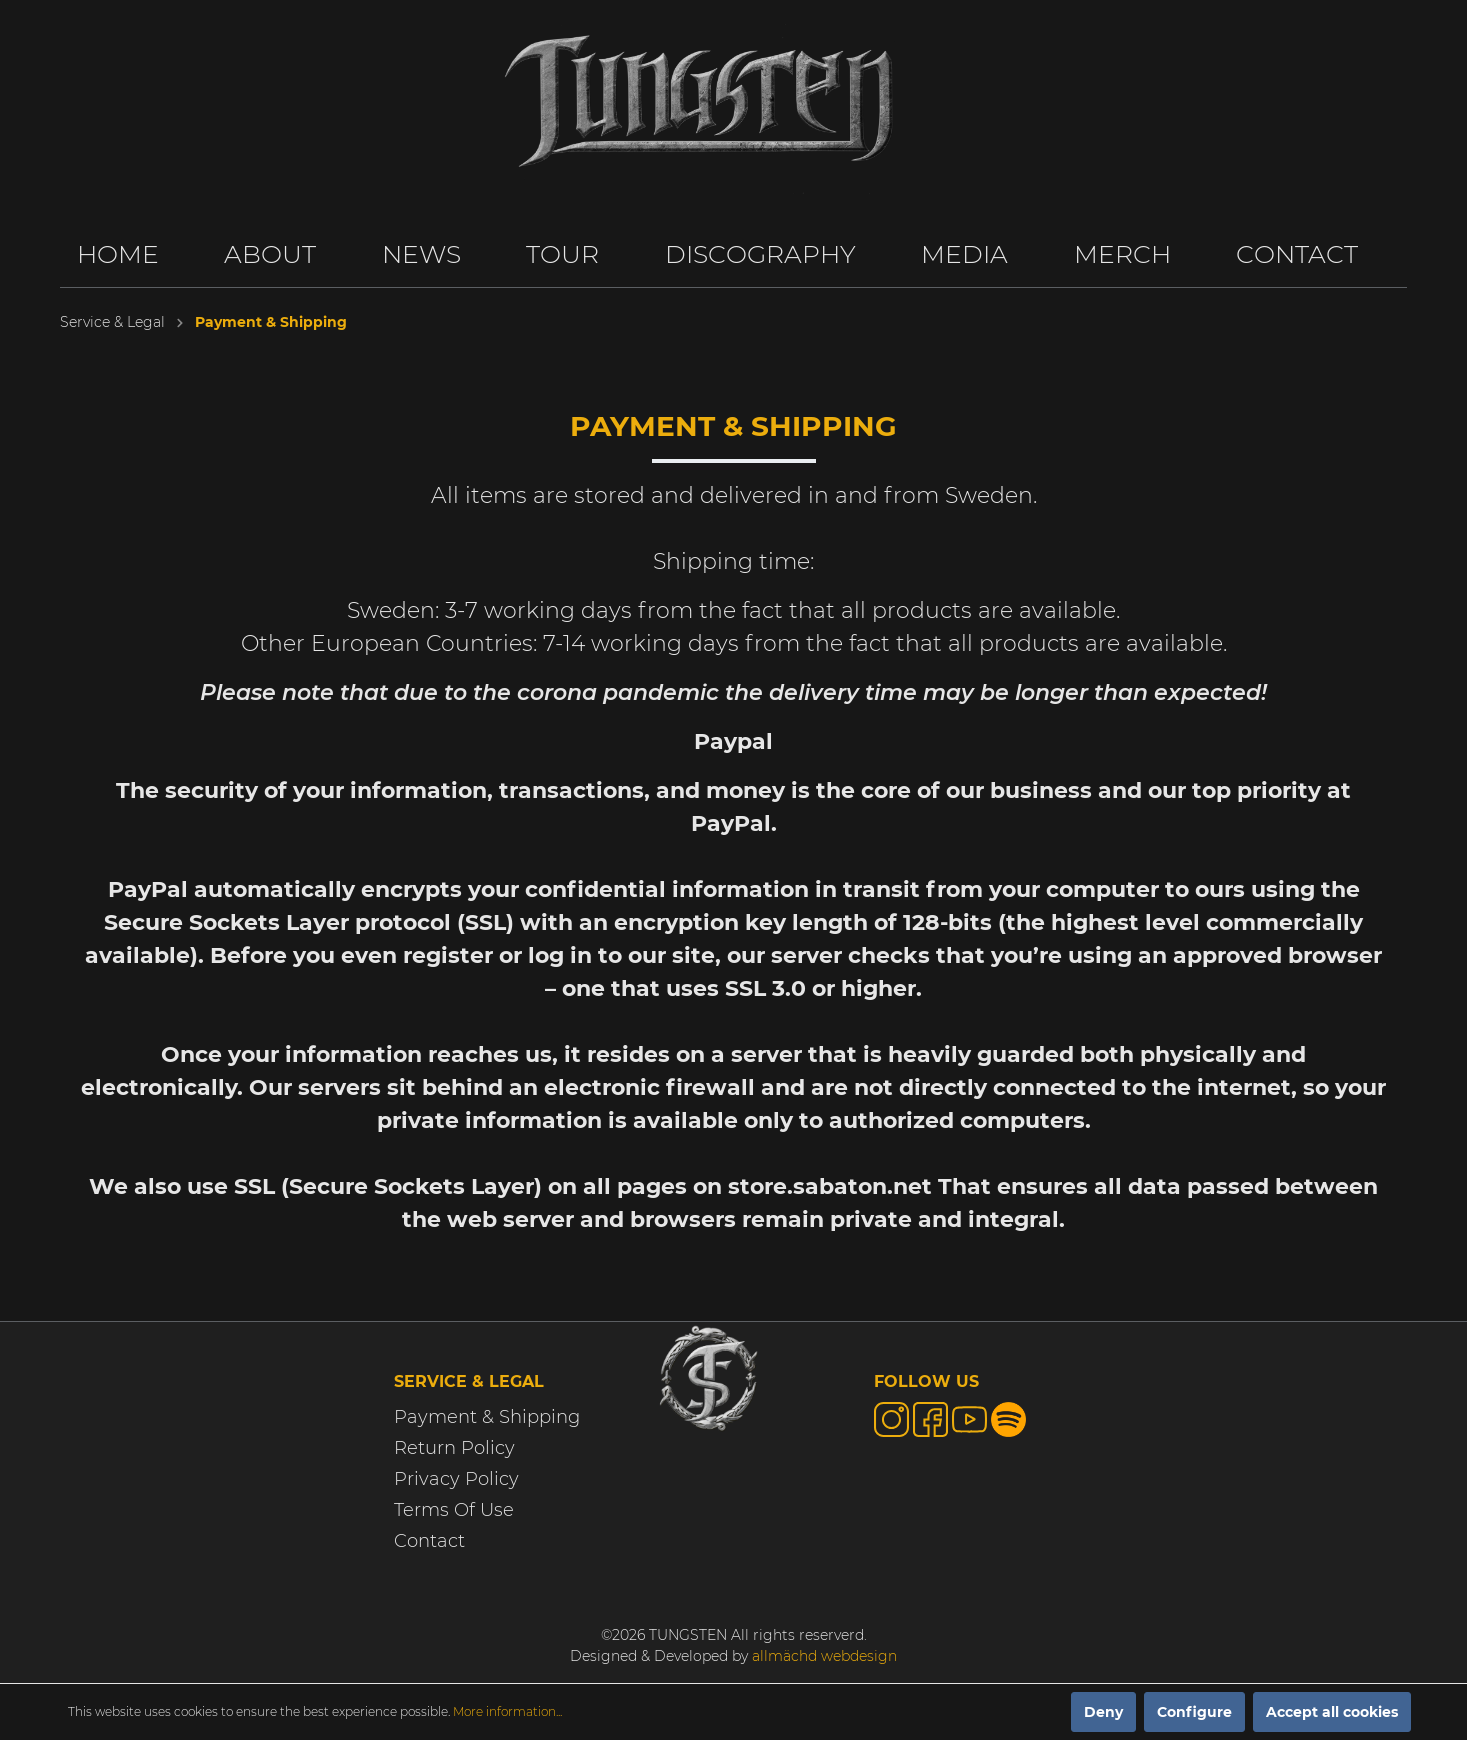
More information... (507, 1711)
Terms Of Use (454, 1510)
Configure (1194, 1712)
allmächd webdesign (824, 1656)
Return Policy (454, 1448)
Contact (429, 1541)
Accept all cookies (1332, 1712)
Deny (1103, 1712)
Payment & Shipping (487, 1417)
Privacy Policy (456, 1479)
